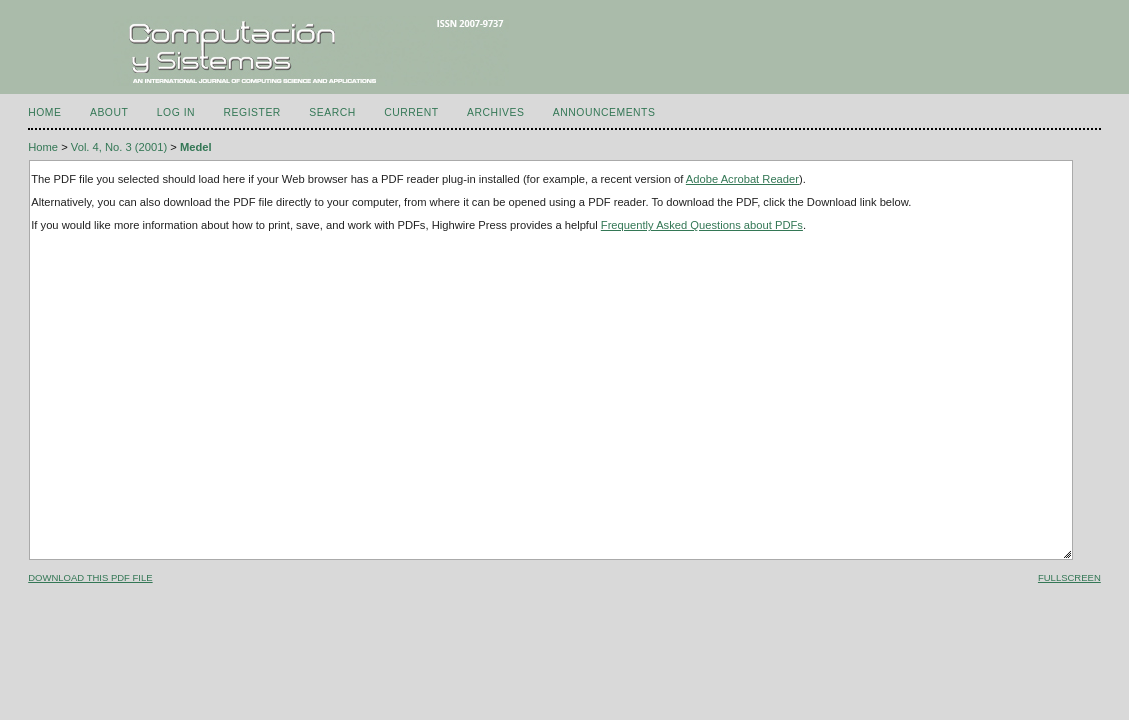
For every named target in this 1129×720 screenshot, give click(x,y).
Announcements (604, 112)
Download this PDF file (90, 577)
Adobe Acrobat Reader (742, 179)
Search (332, 112)
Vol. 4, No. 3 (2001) (119, 147)
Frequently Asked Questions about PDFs (702, 225)
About (109, 112)
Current (411, 112)
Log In (176, 112)
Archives (495, 112)
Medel (196, 147)
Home (44, 112)
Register (252, 112)
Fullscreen (1069, 577)
